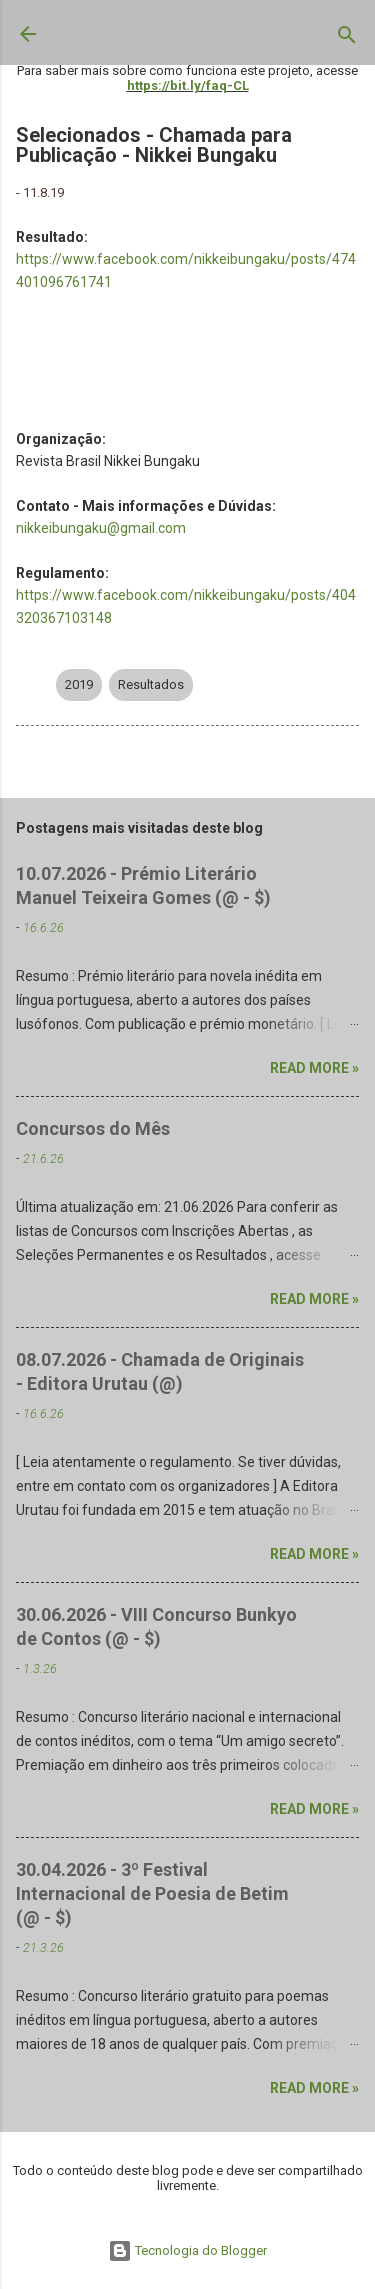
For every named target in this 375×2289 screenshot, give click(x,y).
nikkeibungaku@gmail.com (101, 528)
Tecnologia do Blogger (187, 2250)
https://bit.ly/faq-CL (188, 85)
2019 (79, 684)
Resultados (151, 684)
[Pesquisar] (347, 39)
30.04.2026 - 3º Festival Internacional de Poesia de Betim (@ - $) (152, 1893)
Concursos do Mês (93, 1128)
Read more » (314, 1068)
